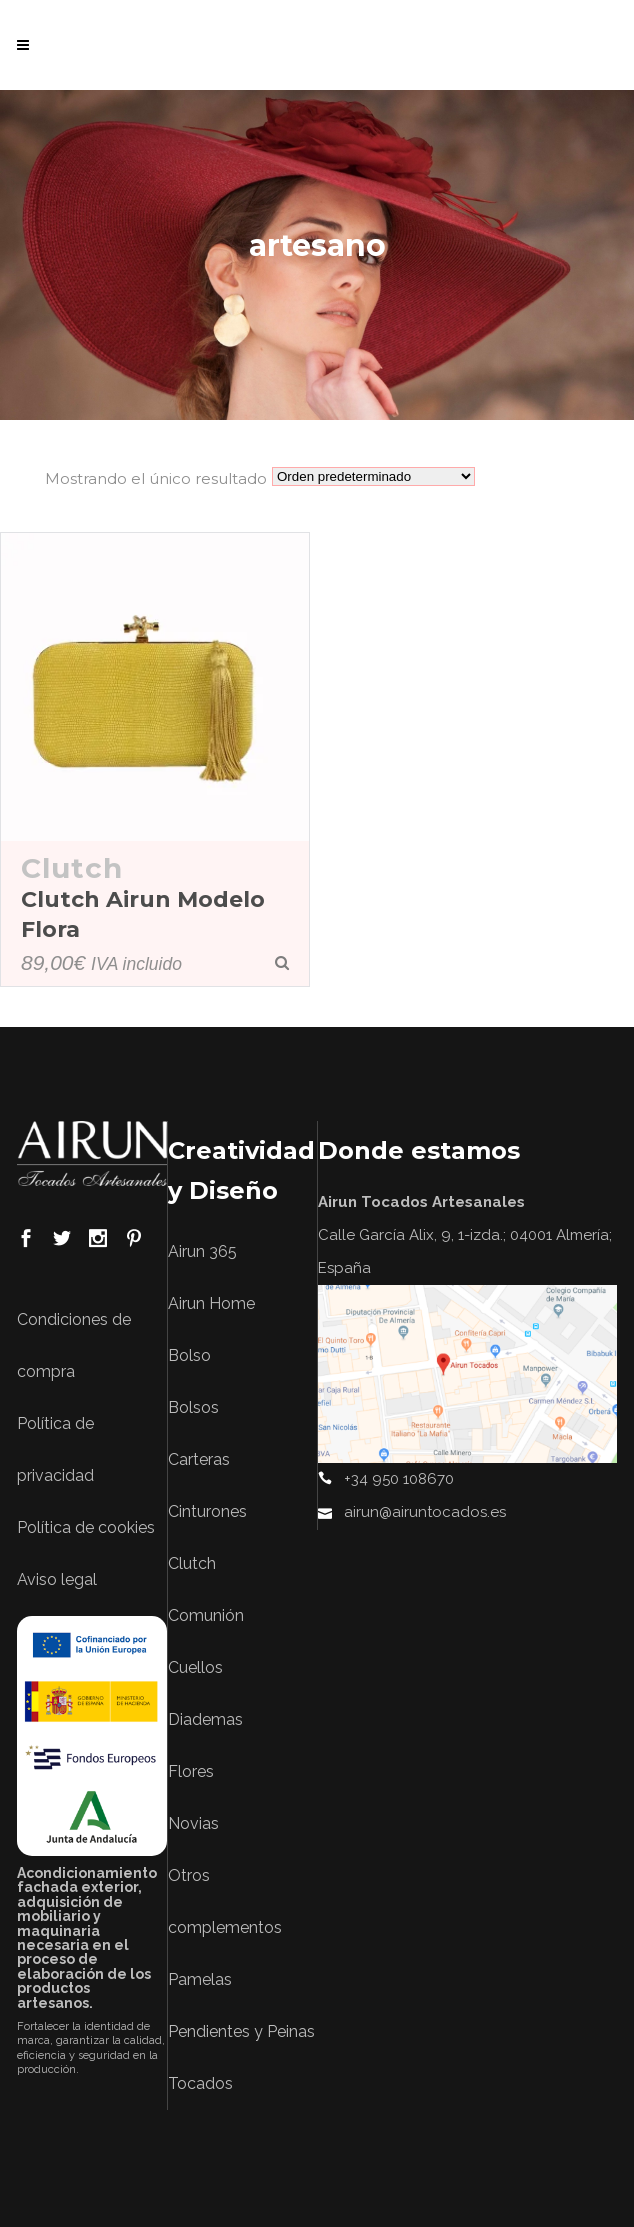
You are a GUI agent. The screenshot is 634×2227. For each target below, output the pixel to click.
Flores (191, 1771)
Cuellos (195, 1667)
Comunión (206, 1615)
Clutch (72, 868)
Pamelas (200, 1979)
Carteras (199, 1459)
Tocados (200, 2083)
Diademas (205, 1719)
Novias (193, 1823)
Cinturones (207, 1511)
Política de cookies (86, 1527)
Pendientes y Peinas (241, 2031)
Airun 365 (202, 1251)
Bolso (189, 1355)
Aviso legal (57, 1579)
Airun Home (211, 1303)
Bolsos (193, 1407)
